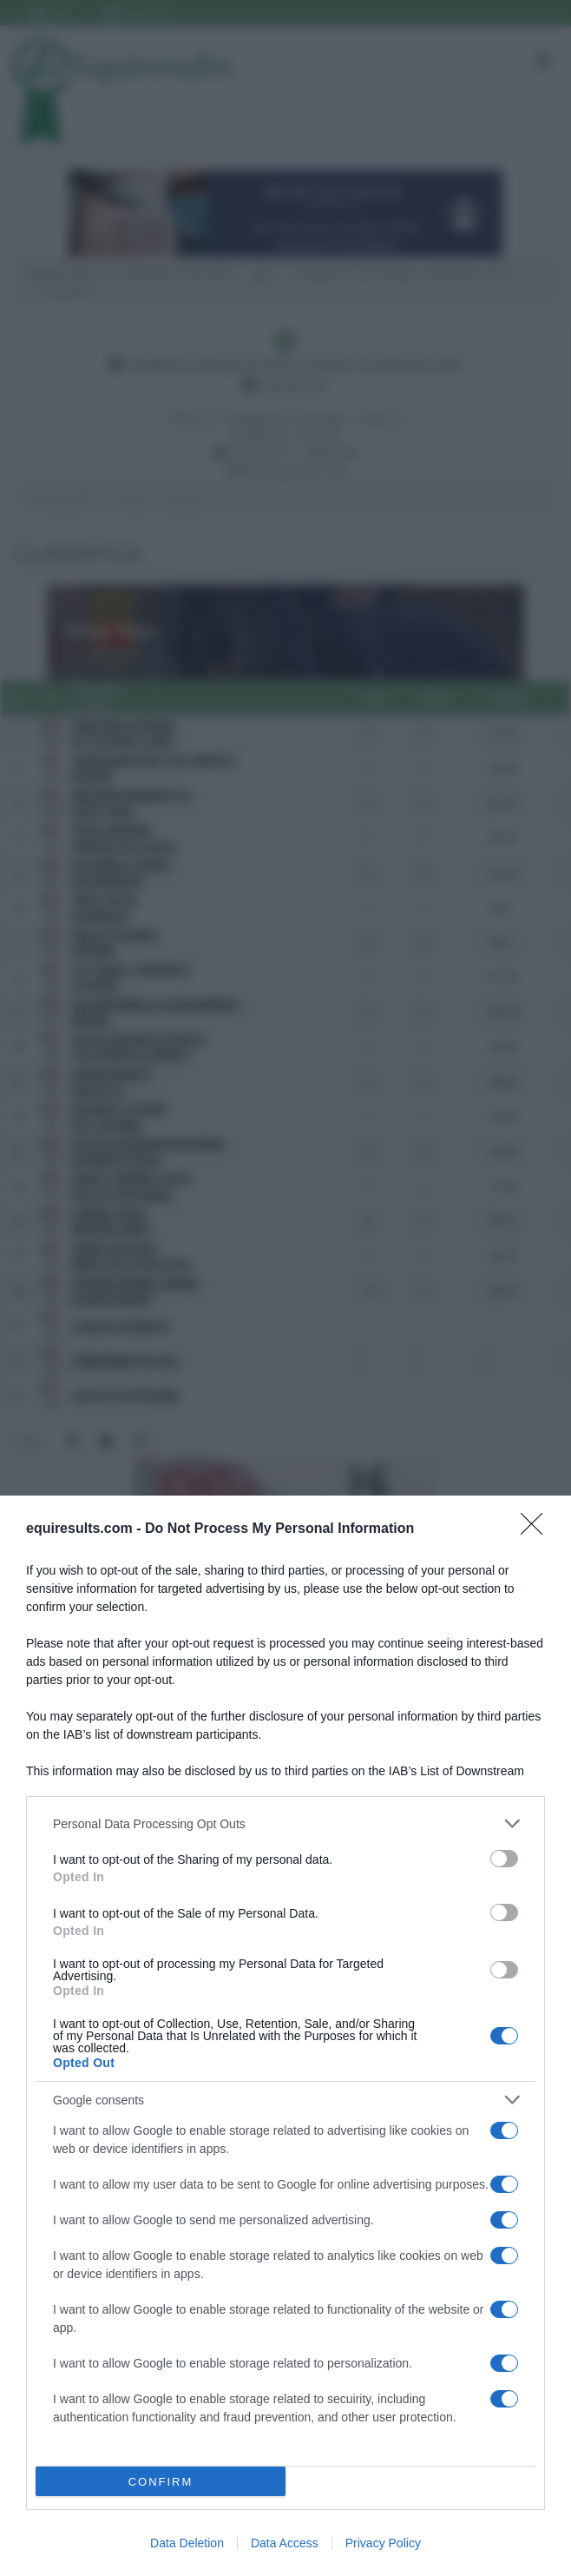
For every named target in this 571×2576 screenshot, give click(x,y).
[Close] (537, 1529)
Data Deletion (187, 2543)
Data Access (284, 2543)
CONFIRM (161, 2481)
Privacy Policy (383, 2543)
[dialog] (285, 2036)
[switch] (504, 1858)
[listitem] (285, 1823)
